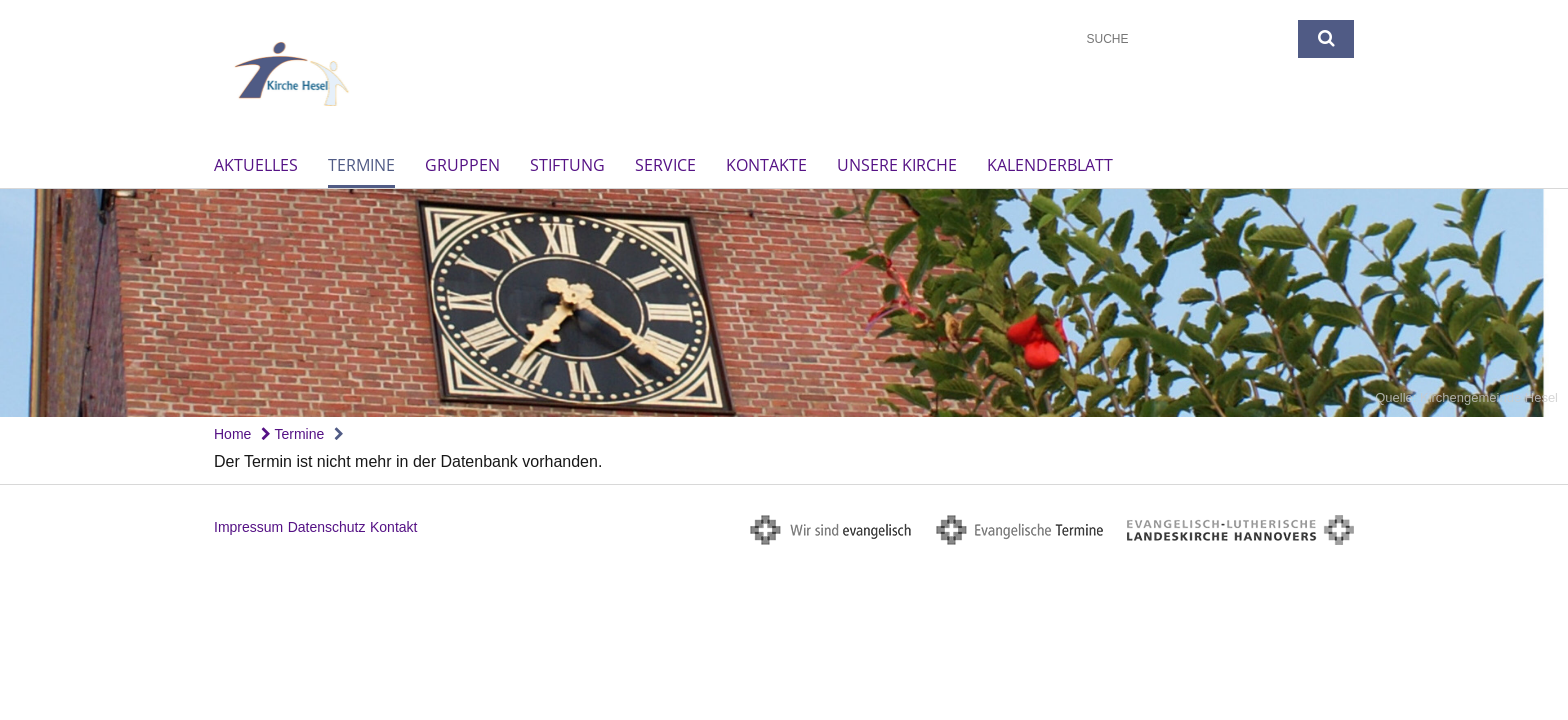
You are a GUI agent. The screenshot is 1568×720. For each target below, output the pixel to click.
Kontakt (393, 527)
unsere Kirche (897, 165)
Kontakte (766, 165)
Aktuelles (256, 165)
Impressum (248, 527)
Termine (361, 165)
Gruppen (462, 165)
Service (665, 165)
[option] (784, 303)
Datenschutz (327, 527)
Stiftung (567, 165)
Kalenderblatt (1050, 165)
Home (232, 434)
